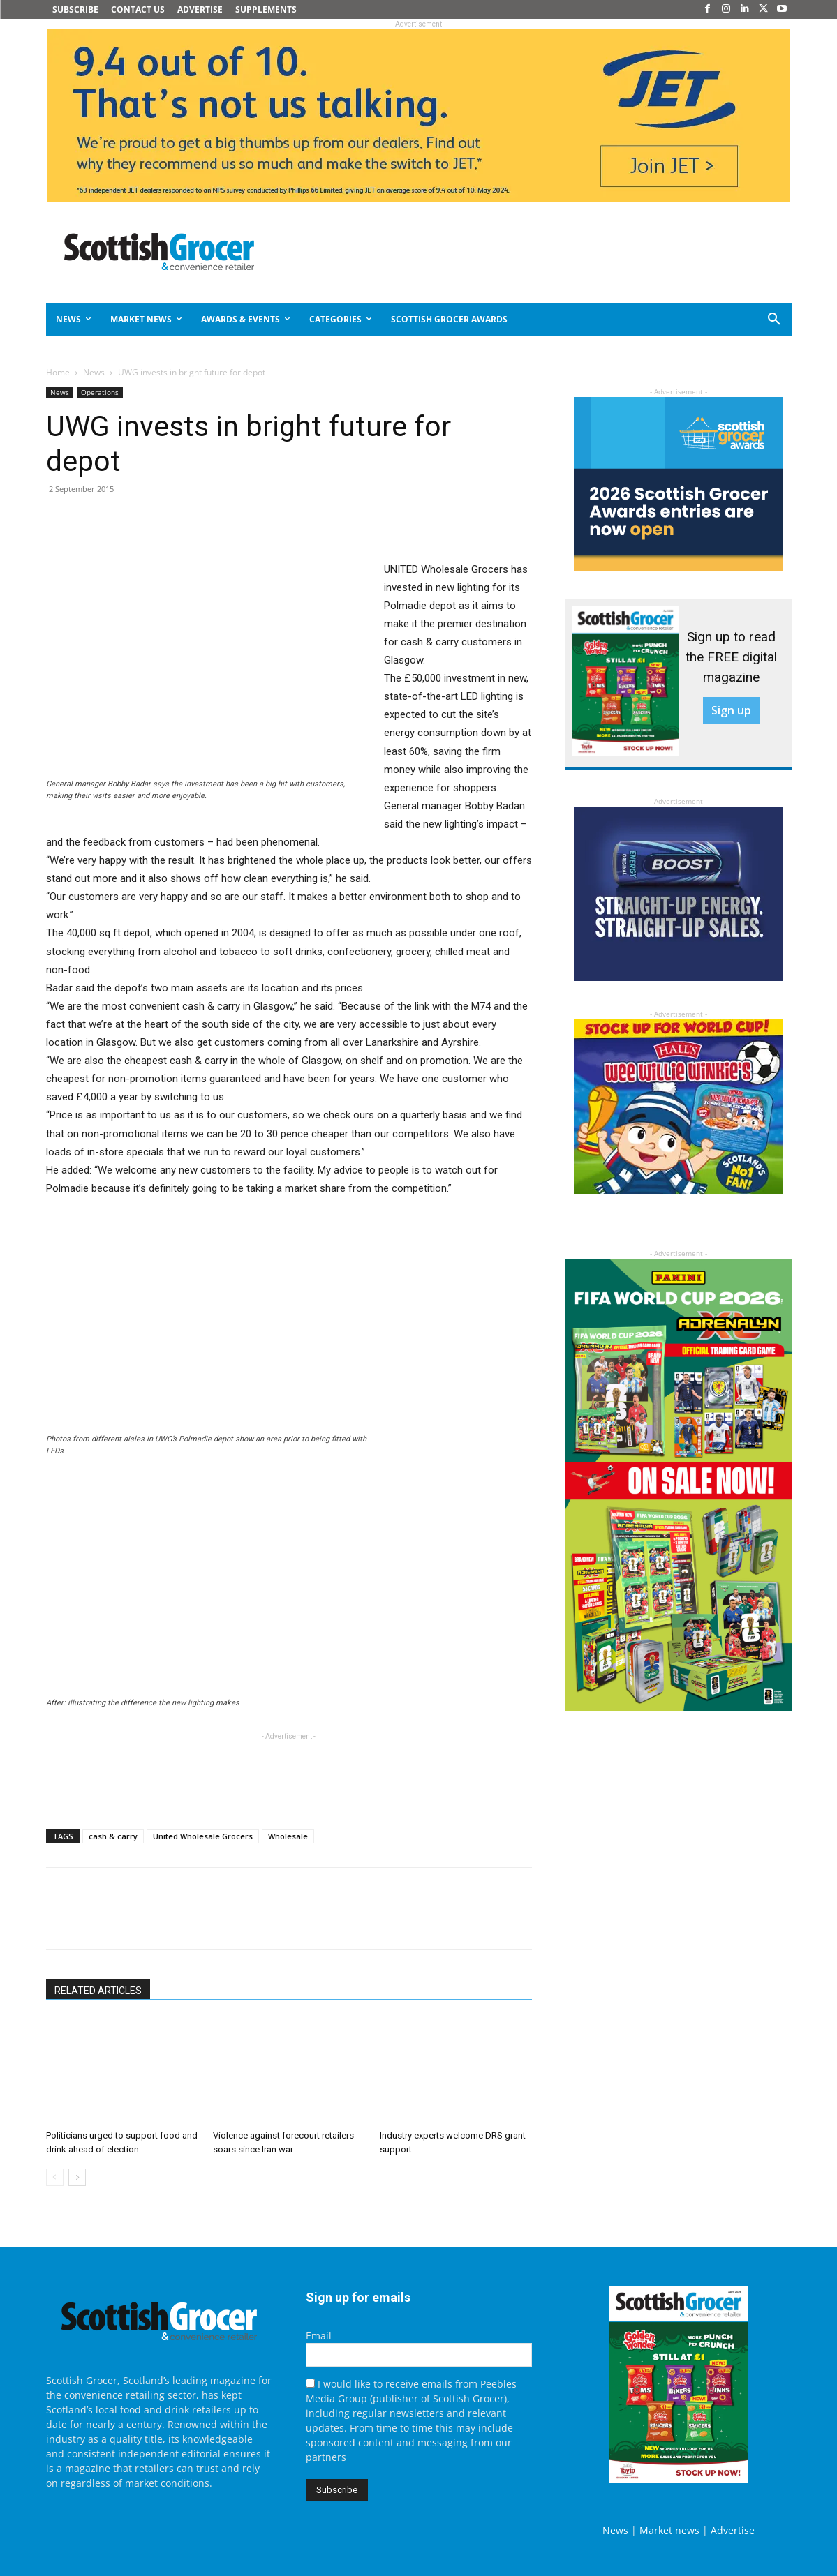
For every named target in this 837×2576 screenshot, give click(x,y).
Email (319, 2335)
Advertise (733, 2530)
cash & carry (113, 1836)
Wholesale (288, 1836)
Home (58, 372)
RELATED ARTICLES (98, 1990)
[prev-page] (55, 2177)
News (94, 372)
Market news (669, 2530)
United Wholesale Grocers (203, 1836)
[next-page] (77, 2177)
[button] (724, 319)
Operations (100, 392)
